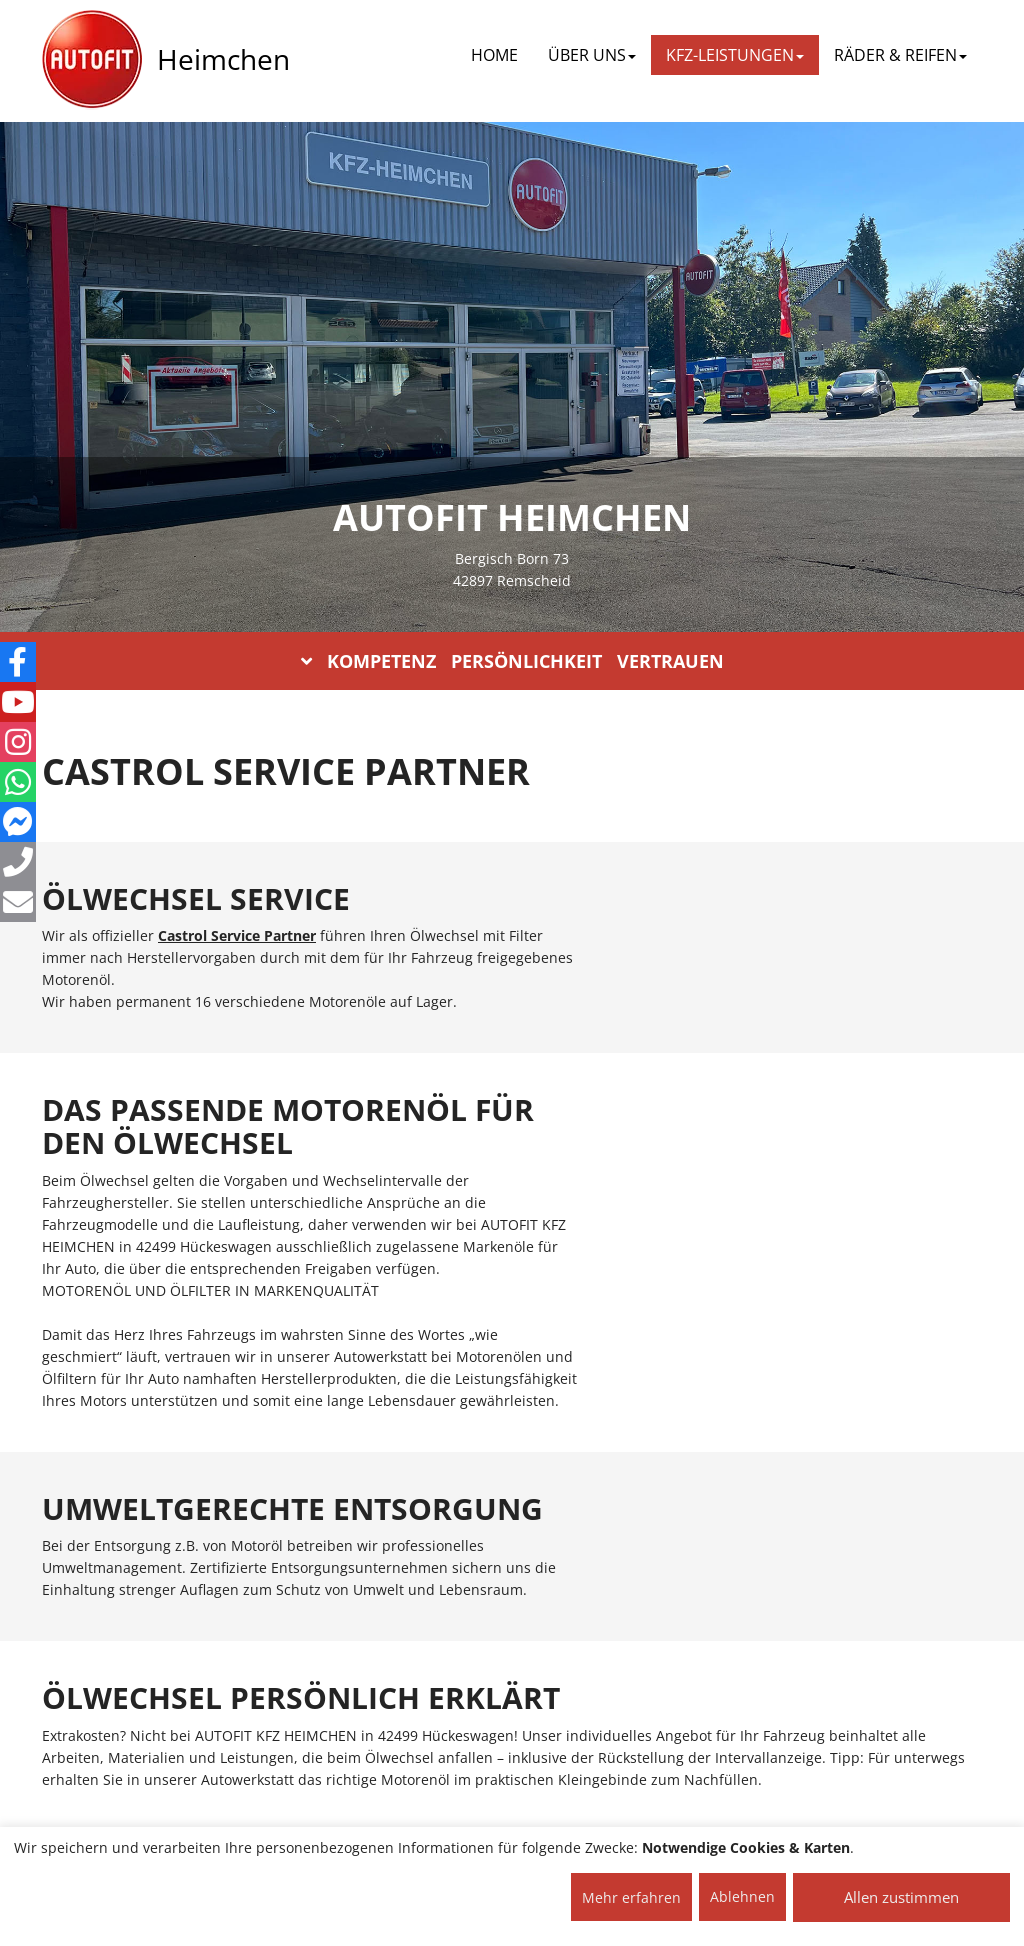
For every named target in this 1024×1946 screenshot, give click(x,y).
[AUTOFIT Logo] (92, 60)
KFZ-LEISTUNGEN (735, 55)
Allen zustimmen (901, 1897)
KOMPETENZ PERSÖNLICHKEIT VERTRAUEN (512, 661)
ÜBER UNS (592, 55)
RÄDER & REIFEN (900, 55)
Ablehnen (742, 1896)
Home (494, 55)
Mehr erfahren (631, 1897)
